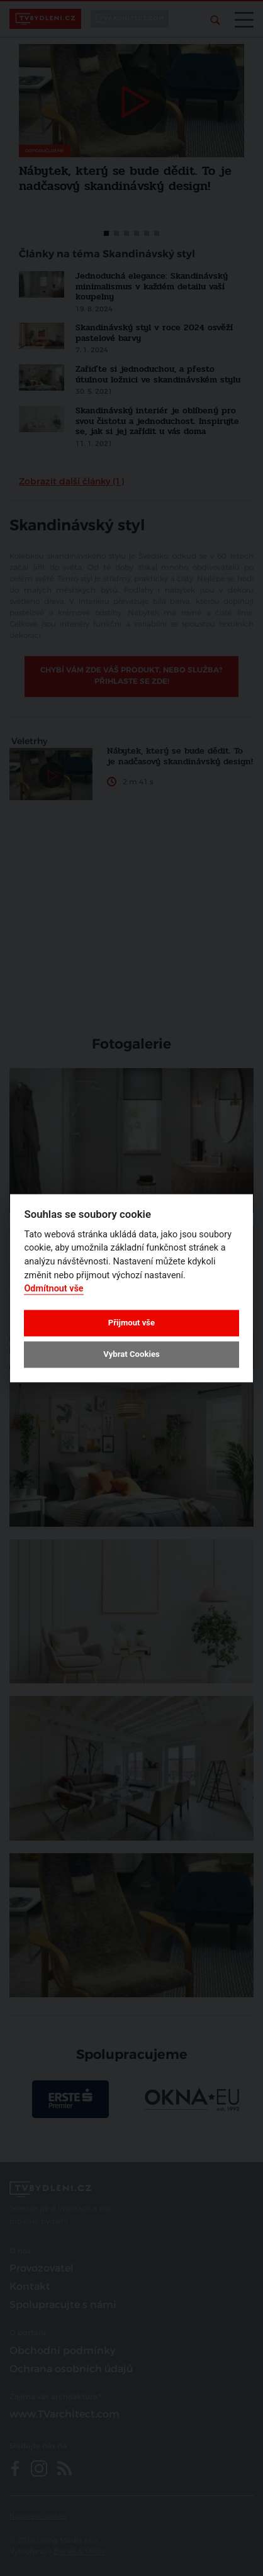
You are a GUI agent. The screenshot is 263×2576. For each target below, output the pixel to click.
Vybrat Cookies (131, 1354)
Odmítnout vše (53, 1289)
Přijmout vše (131, 1323)
